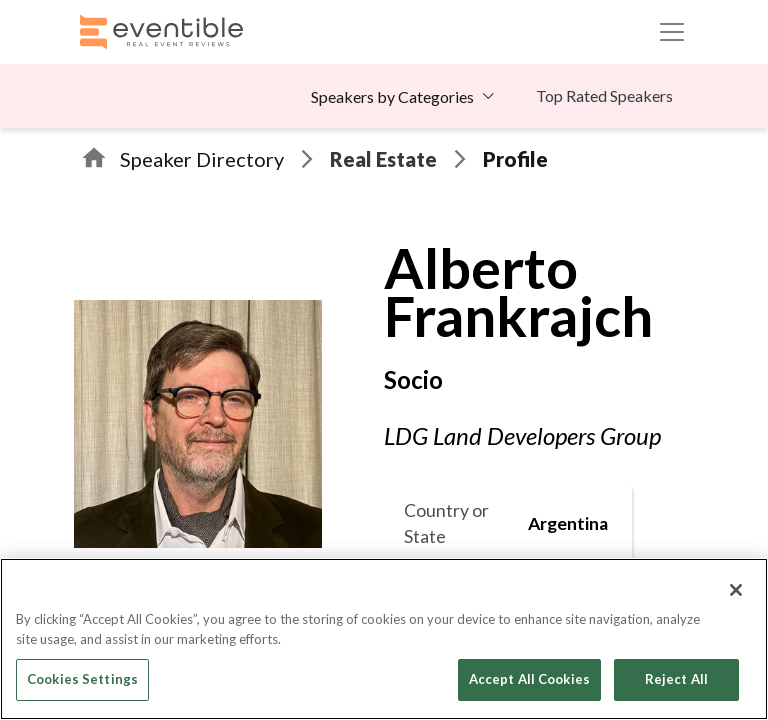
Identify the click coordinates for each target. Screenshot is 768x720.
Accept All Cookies (529, 679)
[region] (384, 639)
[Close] (736, 590)
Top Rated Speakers (604, 95)
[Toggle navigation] (672, 32)
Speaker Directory (202, 159)
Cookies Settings (82, 679)
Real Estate (383, 159)
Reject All (676, 679)
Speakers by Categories (392, 96)
